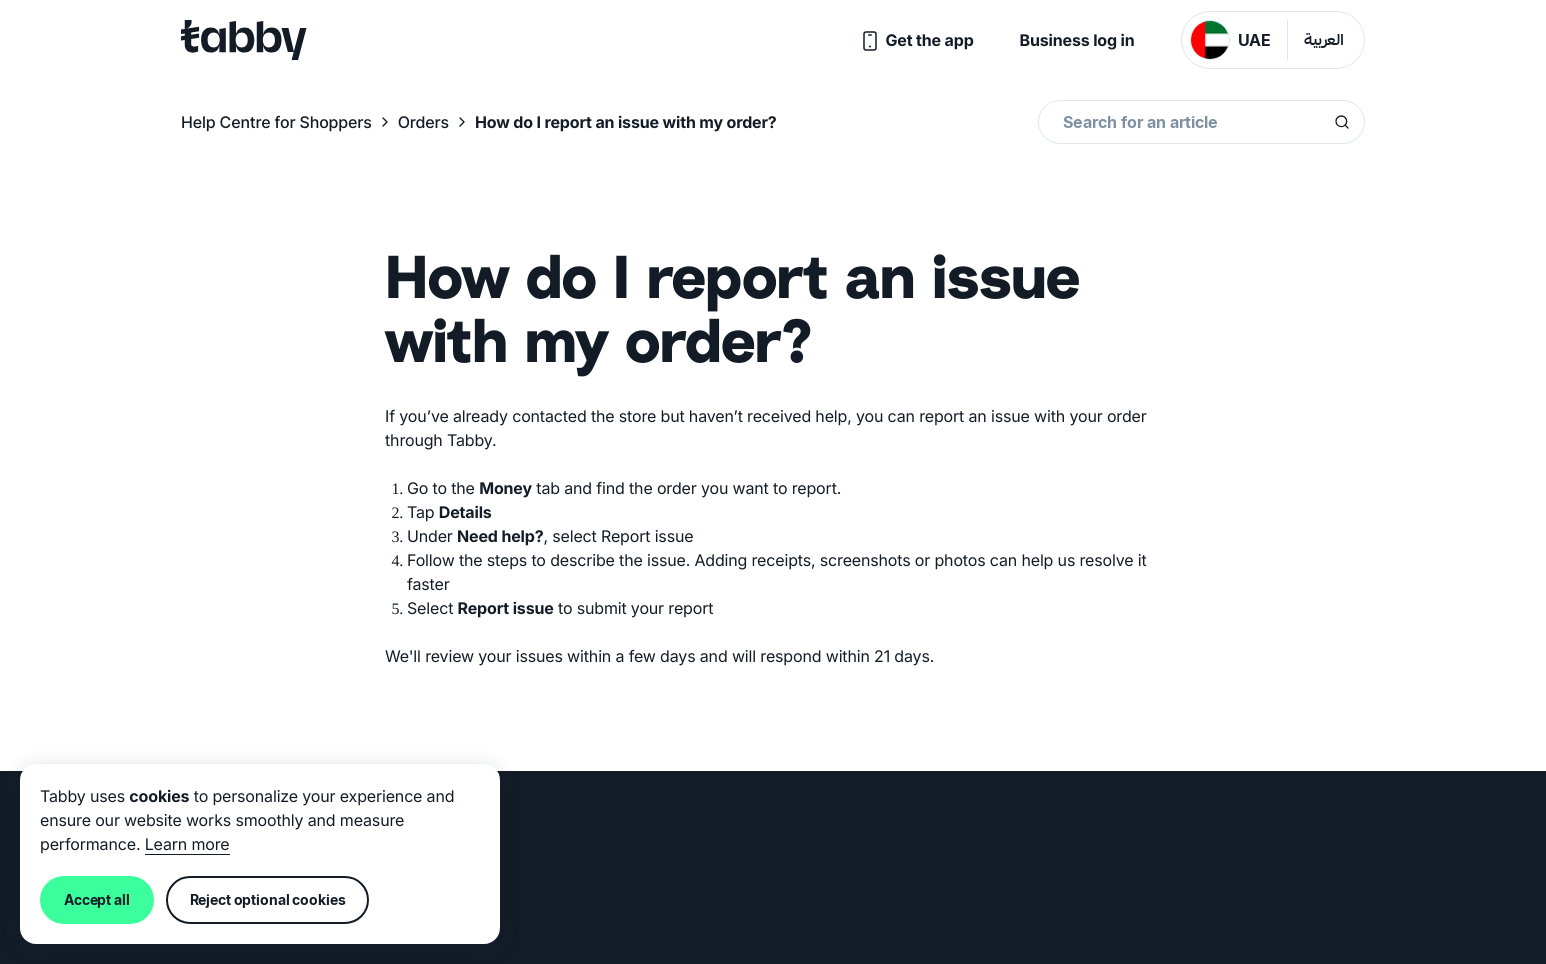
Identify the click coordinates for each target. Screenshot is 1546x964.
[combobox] (1198, 122)
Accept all (97, 899)
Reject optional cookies (268, 899)
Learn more (187, 844)
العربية (1324, 41)
